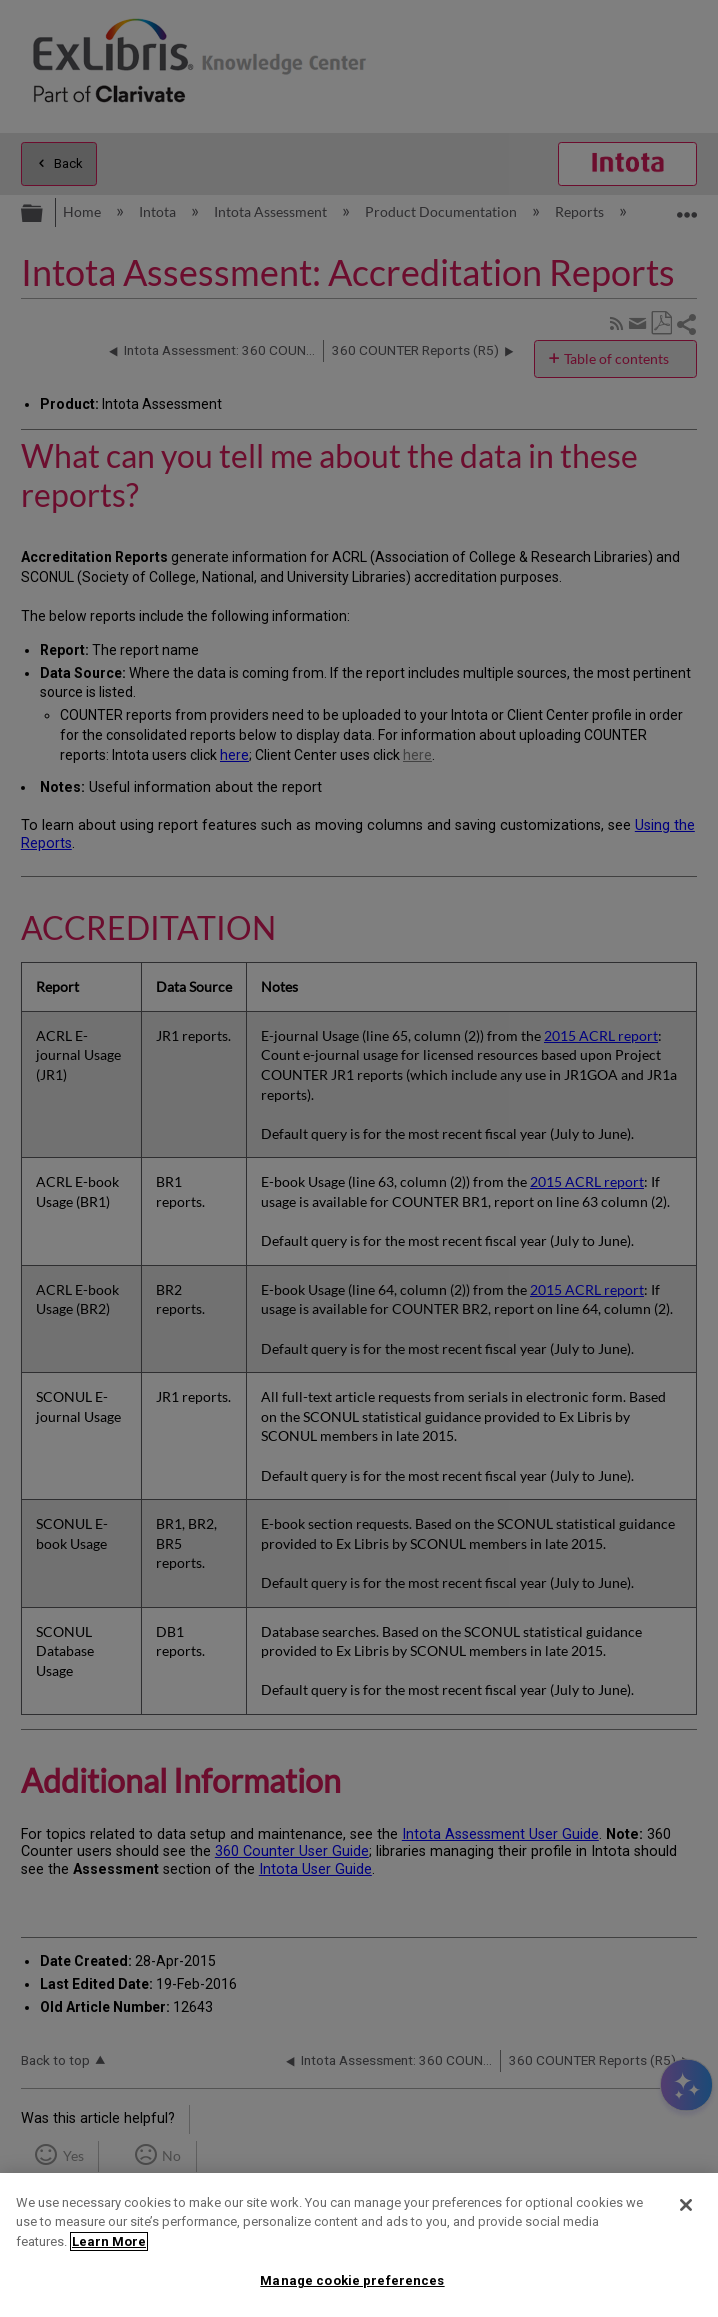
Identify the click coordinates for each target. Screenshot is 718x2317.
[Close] (686, 2205)
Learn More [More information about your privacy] (109, 2241)
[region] (359, 2245)
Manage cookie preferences (352, 2280)
